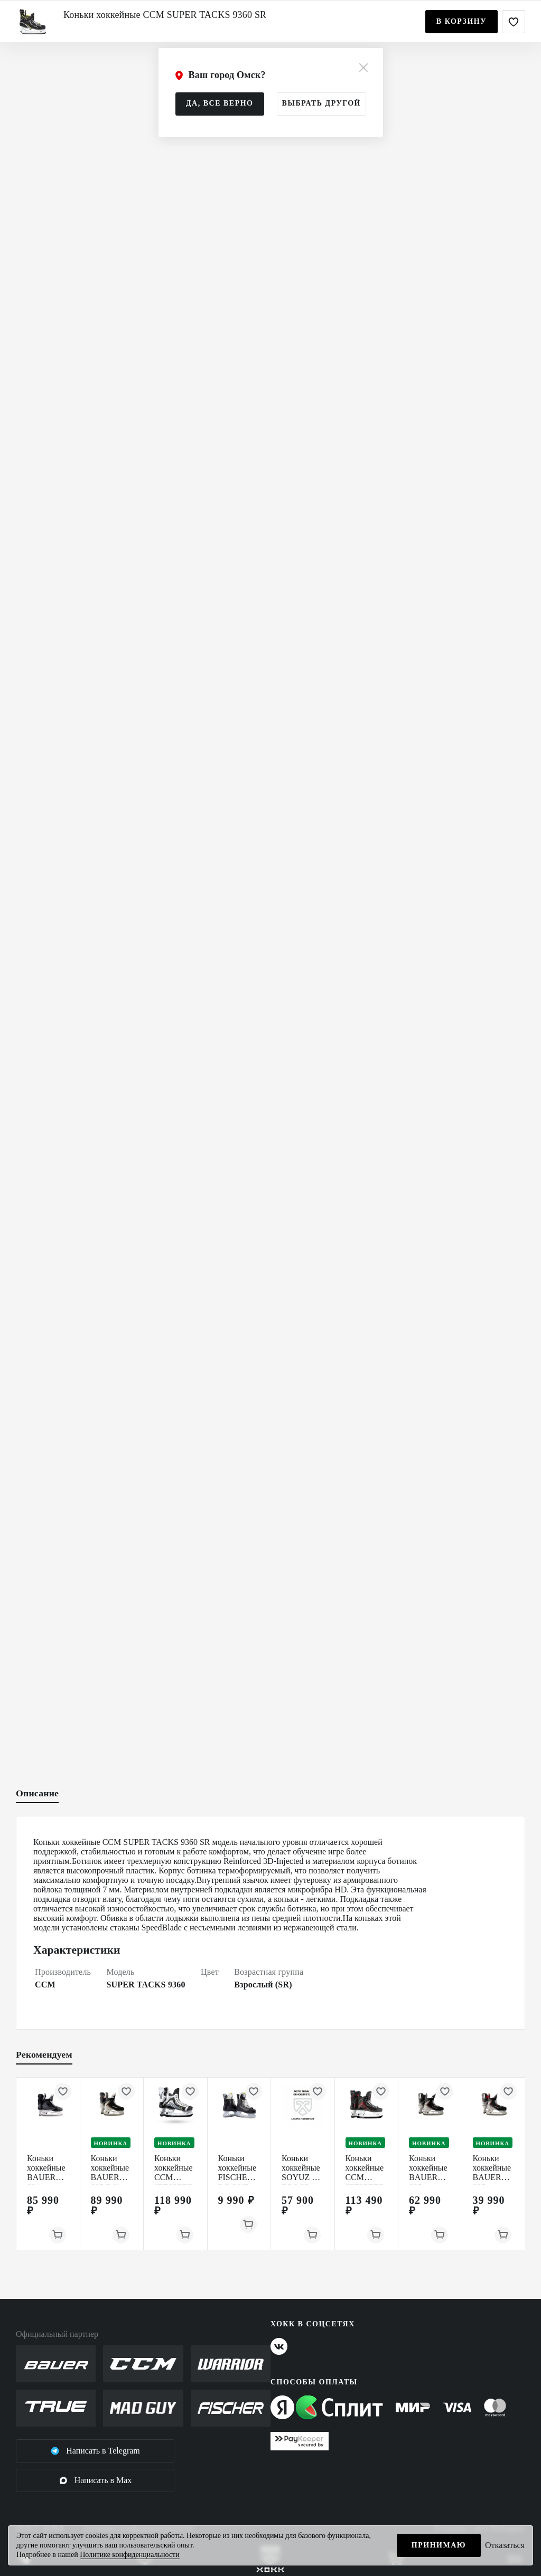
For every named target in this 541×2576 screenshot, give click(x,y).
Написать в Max (95, 2480)
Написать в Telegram (95, 2451)
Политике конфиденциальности (130, 2555)
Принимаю (439, 2545)
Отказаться (505, 2545)
